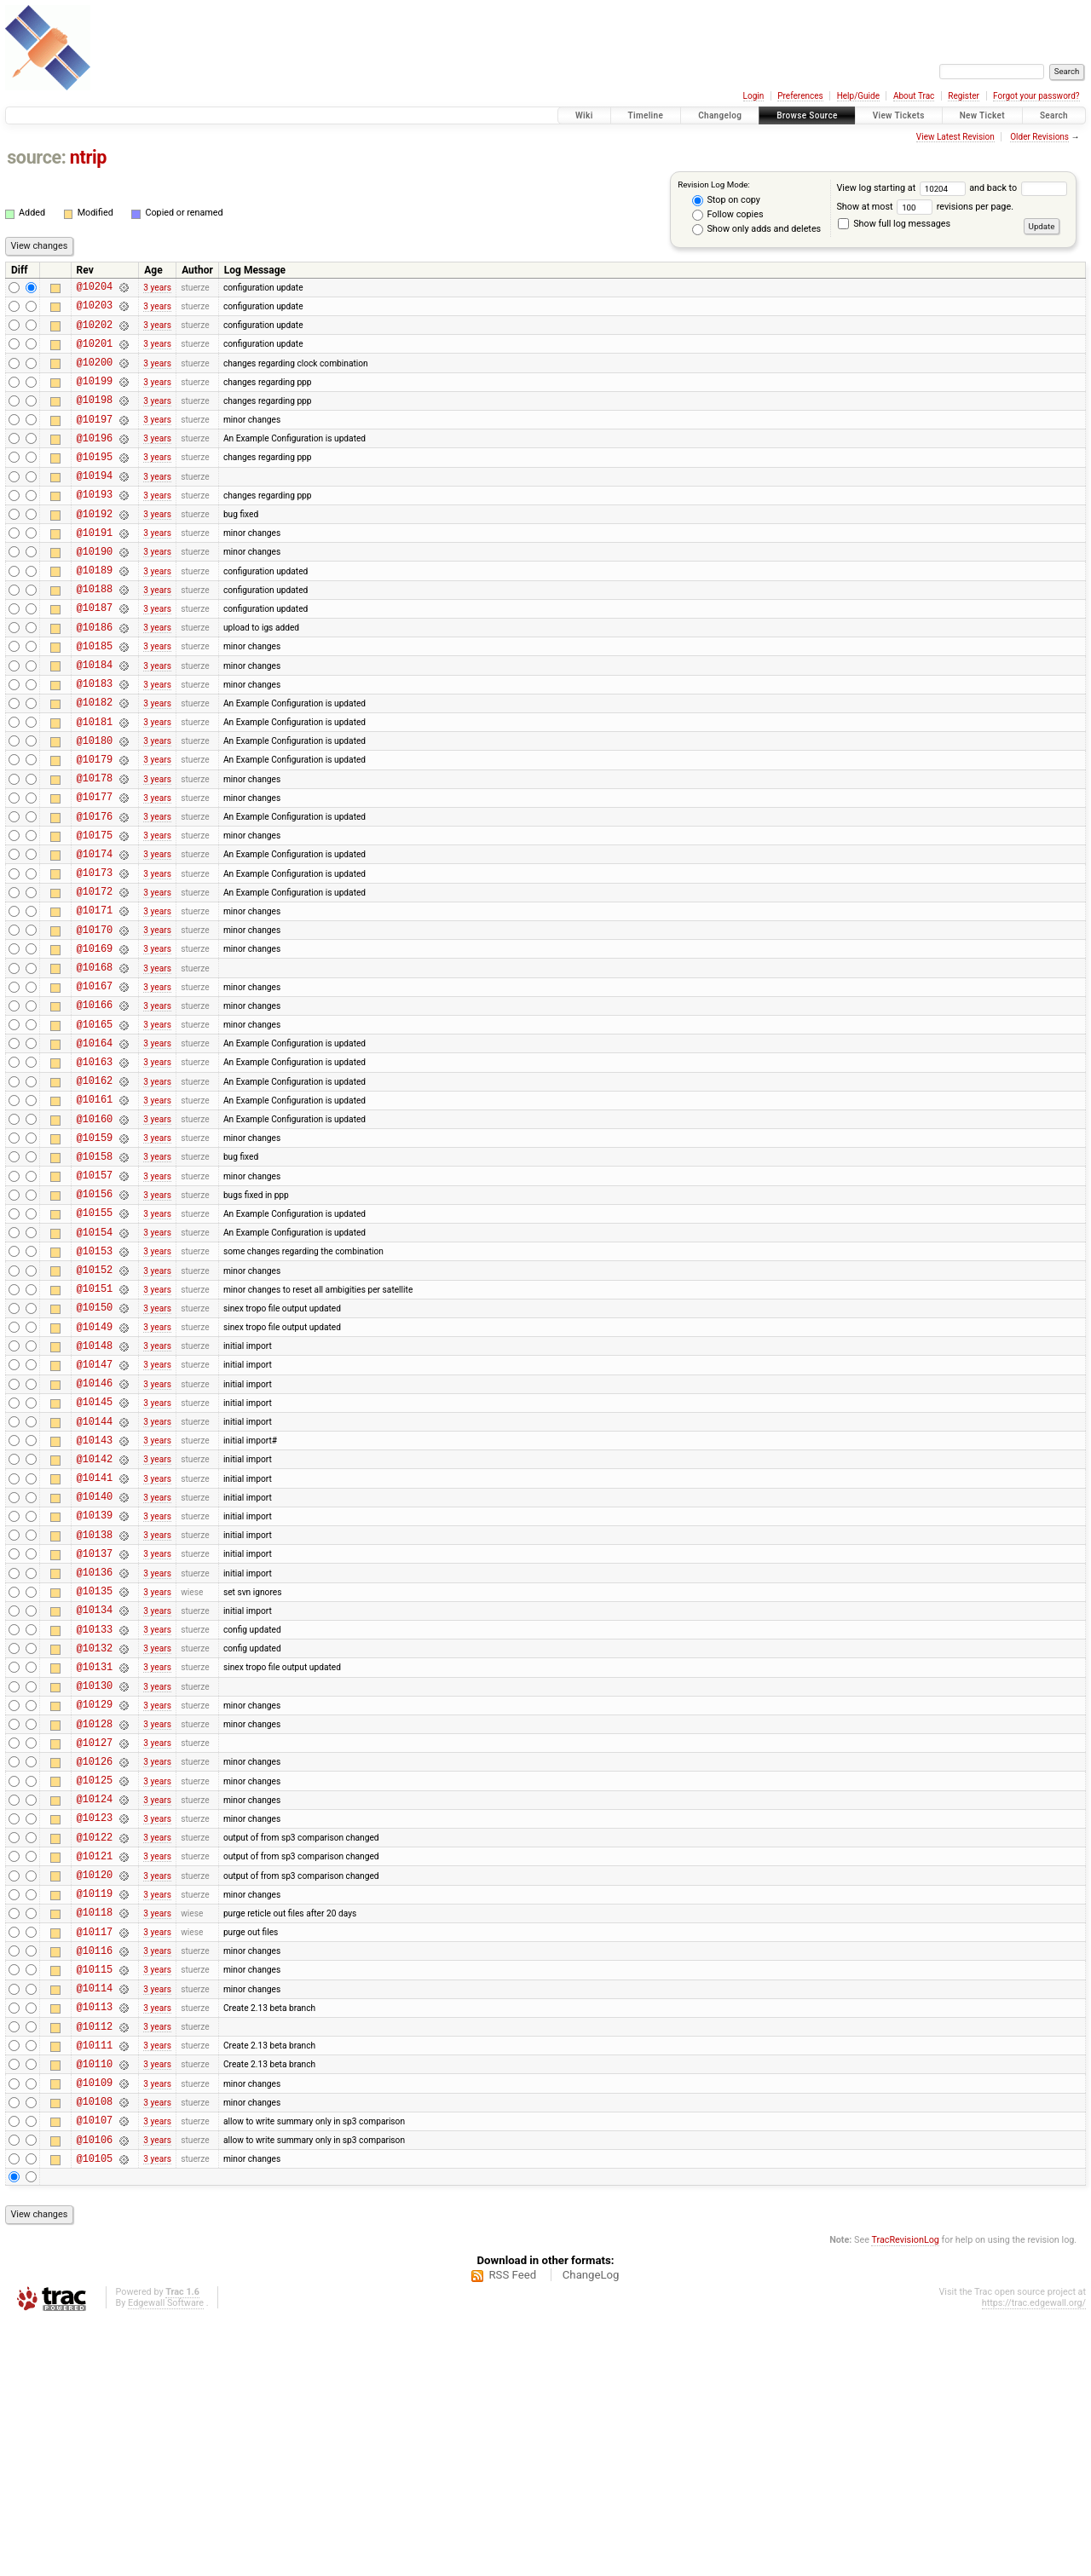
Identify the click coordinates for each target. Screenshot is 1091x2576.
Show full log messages (894, 223)
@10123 (95, 2027)
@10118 (95, 2134)
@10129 (95, 1898)
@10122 (95, 2049)
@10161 (95, 1211)
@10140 (95, 1662)
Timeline (646, 115)
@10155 (95, 1340)
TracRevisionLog (905, 2495)
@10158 (95, 1276)
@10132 (95, 1834)
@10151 (95, 1426)
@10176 (95, 890)
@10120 (95, 2091)
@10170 (95, 1018)
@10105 (95, 2413)
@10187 (95, 653)
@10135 (95, 1769)
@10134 (95, 1791)
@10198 (95, 417)
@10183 (95, 739)
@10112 (95, 2263)
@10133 (95, 1813)
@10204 (95, 288)
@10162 (95, 1190)
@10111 (95, 2285)
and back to (1017, 187)
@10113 (95, 2241)
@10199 (95, 396)
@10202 (95, 332)
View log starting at (902, 187)
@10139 (95, 1683)
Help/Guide (858, 96)
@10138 (95, 1705)
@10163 (95, 1168)
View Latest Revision (955, 136)
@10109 (95, 2327)
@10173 (95, 954)
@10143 (95, 1598)
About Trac (913, 96)
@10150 (95, 1447)
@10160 (95, 1233)
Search (1054, 115)
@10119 (95, 2113)
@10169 (95, 1040)
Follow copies (728, 215)
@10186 (95, 675)
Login (754, 96)
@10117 (95, 2156)
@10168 (95, 1061)
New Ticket (982, 115)
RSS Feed (512, 2530)
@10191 (95, 568)
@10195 (95, 482)
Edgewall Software (166, 2558)
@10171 (95, 996)
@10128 (95, 1920)
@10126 (95, 1963)
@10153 (95, 1383)
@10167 (95, 1082)
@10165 (95, 1126)
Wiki (584, 115)
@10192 (95, 546)
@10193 (95, 524)
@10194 (95, 503)
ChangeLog (591, 2530)
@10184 (95, 718)
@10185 (95, 696)
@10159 (95, 1255)
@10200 (95, 374)
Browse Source (807, 115)
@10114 (95, 2220)
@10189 (95, 610)
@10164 (95, 1147)
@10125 (95, 1984)
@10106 (95, 2392)
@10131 (95, 1855)
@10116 (95, 2177)
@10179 (95, 825)
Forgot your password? (1036, 96)
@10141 (95, 1641)
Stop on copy (726, 200)
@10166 (95, 1104)
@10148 (95, 1491)
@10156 (95, 1318)
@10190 (95, 589)
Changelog (720, 115)
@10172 (95, 975)
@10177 (95, 868)
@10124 (95, 2005)
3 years (157, 288)
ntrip (88, 157)
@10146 (95, 1533)
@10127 (95, 1941)
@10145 (95, 1554)
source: (36, 157)
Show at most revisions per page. (924, 206)
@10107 (95, 2370)
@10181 (95, 782)
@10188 (95, 632)
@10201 (95, 353)
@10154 (95, 1362)
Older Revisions (1039, 136)
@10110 (95, 2306)
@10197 (95, 439)
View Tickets (899, 115)
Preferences (800, 96)
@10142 (95, 1619)
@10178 (95, 846)
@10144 (95, 1577)
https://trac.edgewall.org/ (1034, 2558)
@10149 (95, 1469)
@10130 (95, 1877)
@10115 (95, 2199)
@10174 (95, 932)
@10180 (95, 804)
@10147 (95, 1512)
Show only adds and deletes (756, 229)
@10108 (95, 2349)
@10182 (95, 760)
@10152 (95, 1404)
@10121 (95, 2070)
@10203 (95, 310)
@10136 (95, 1748)
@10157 (95, 1297)
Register (963, 96)
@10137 (95, 1727)
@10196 (95, 460)
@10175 (95, 911)
